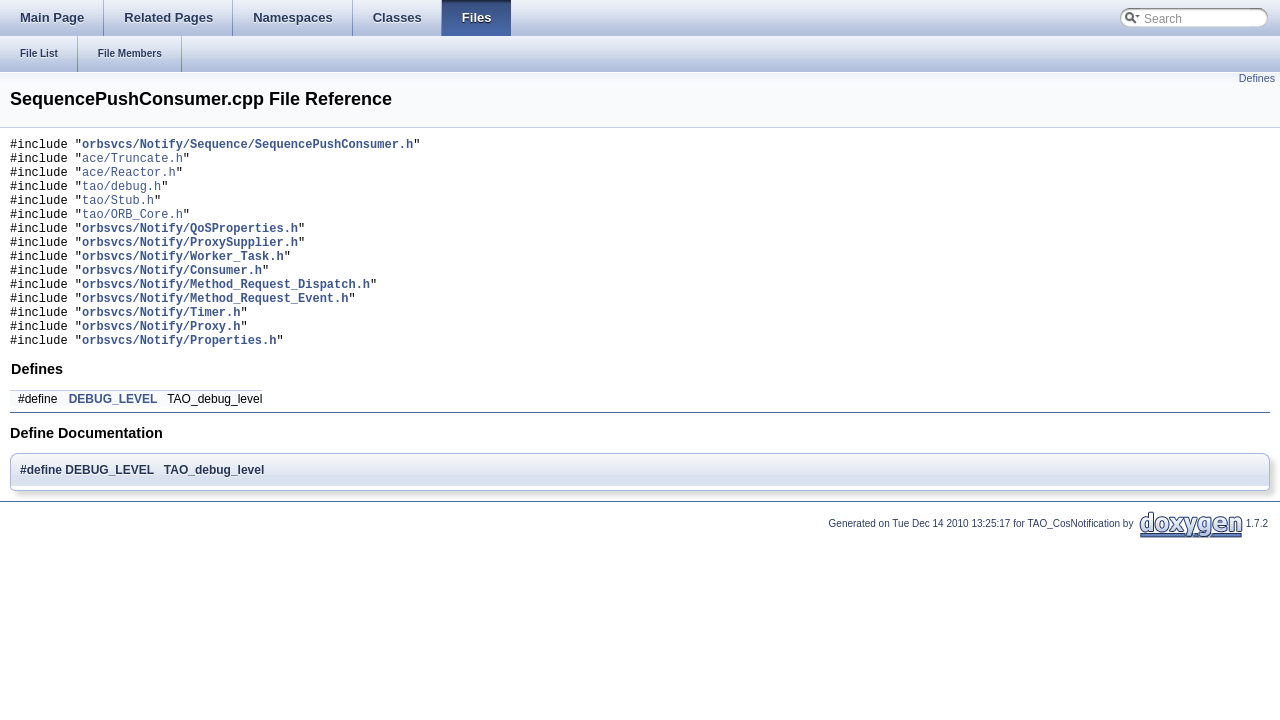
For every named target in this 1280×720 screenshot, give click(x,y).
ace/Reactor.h (129, 180)
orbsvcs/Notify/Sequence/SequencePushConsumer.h (247, 146)
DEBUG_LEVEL (113, 444)
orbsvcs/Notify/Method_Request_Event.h (215, 333)
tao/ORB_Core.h (132, 231)
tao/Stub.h (118, 214)
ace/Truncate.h (132, 163)
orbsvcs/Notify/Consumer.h (172, 299)
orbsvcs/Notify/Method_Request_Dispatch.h (226, 316)
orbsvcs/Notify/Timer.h (161, 350)
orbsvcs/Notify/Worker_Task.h (183, 282)
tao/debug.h (121, 197)
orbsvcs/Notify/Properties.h (179, 384)
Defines (1257, 78)
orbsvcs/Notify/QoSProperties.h (190, 248)
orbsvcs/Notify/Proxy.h (161, 367)
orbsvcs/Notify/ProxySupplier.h (190, 265)
